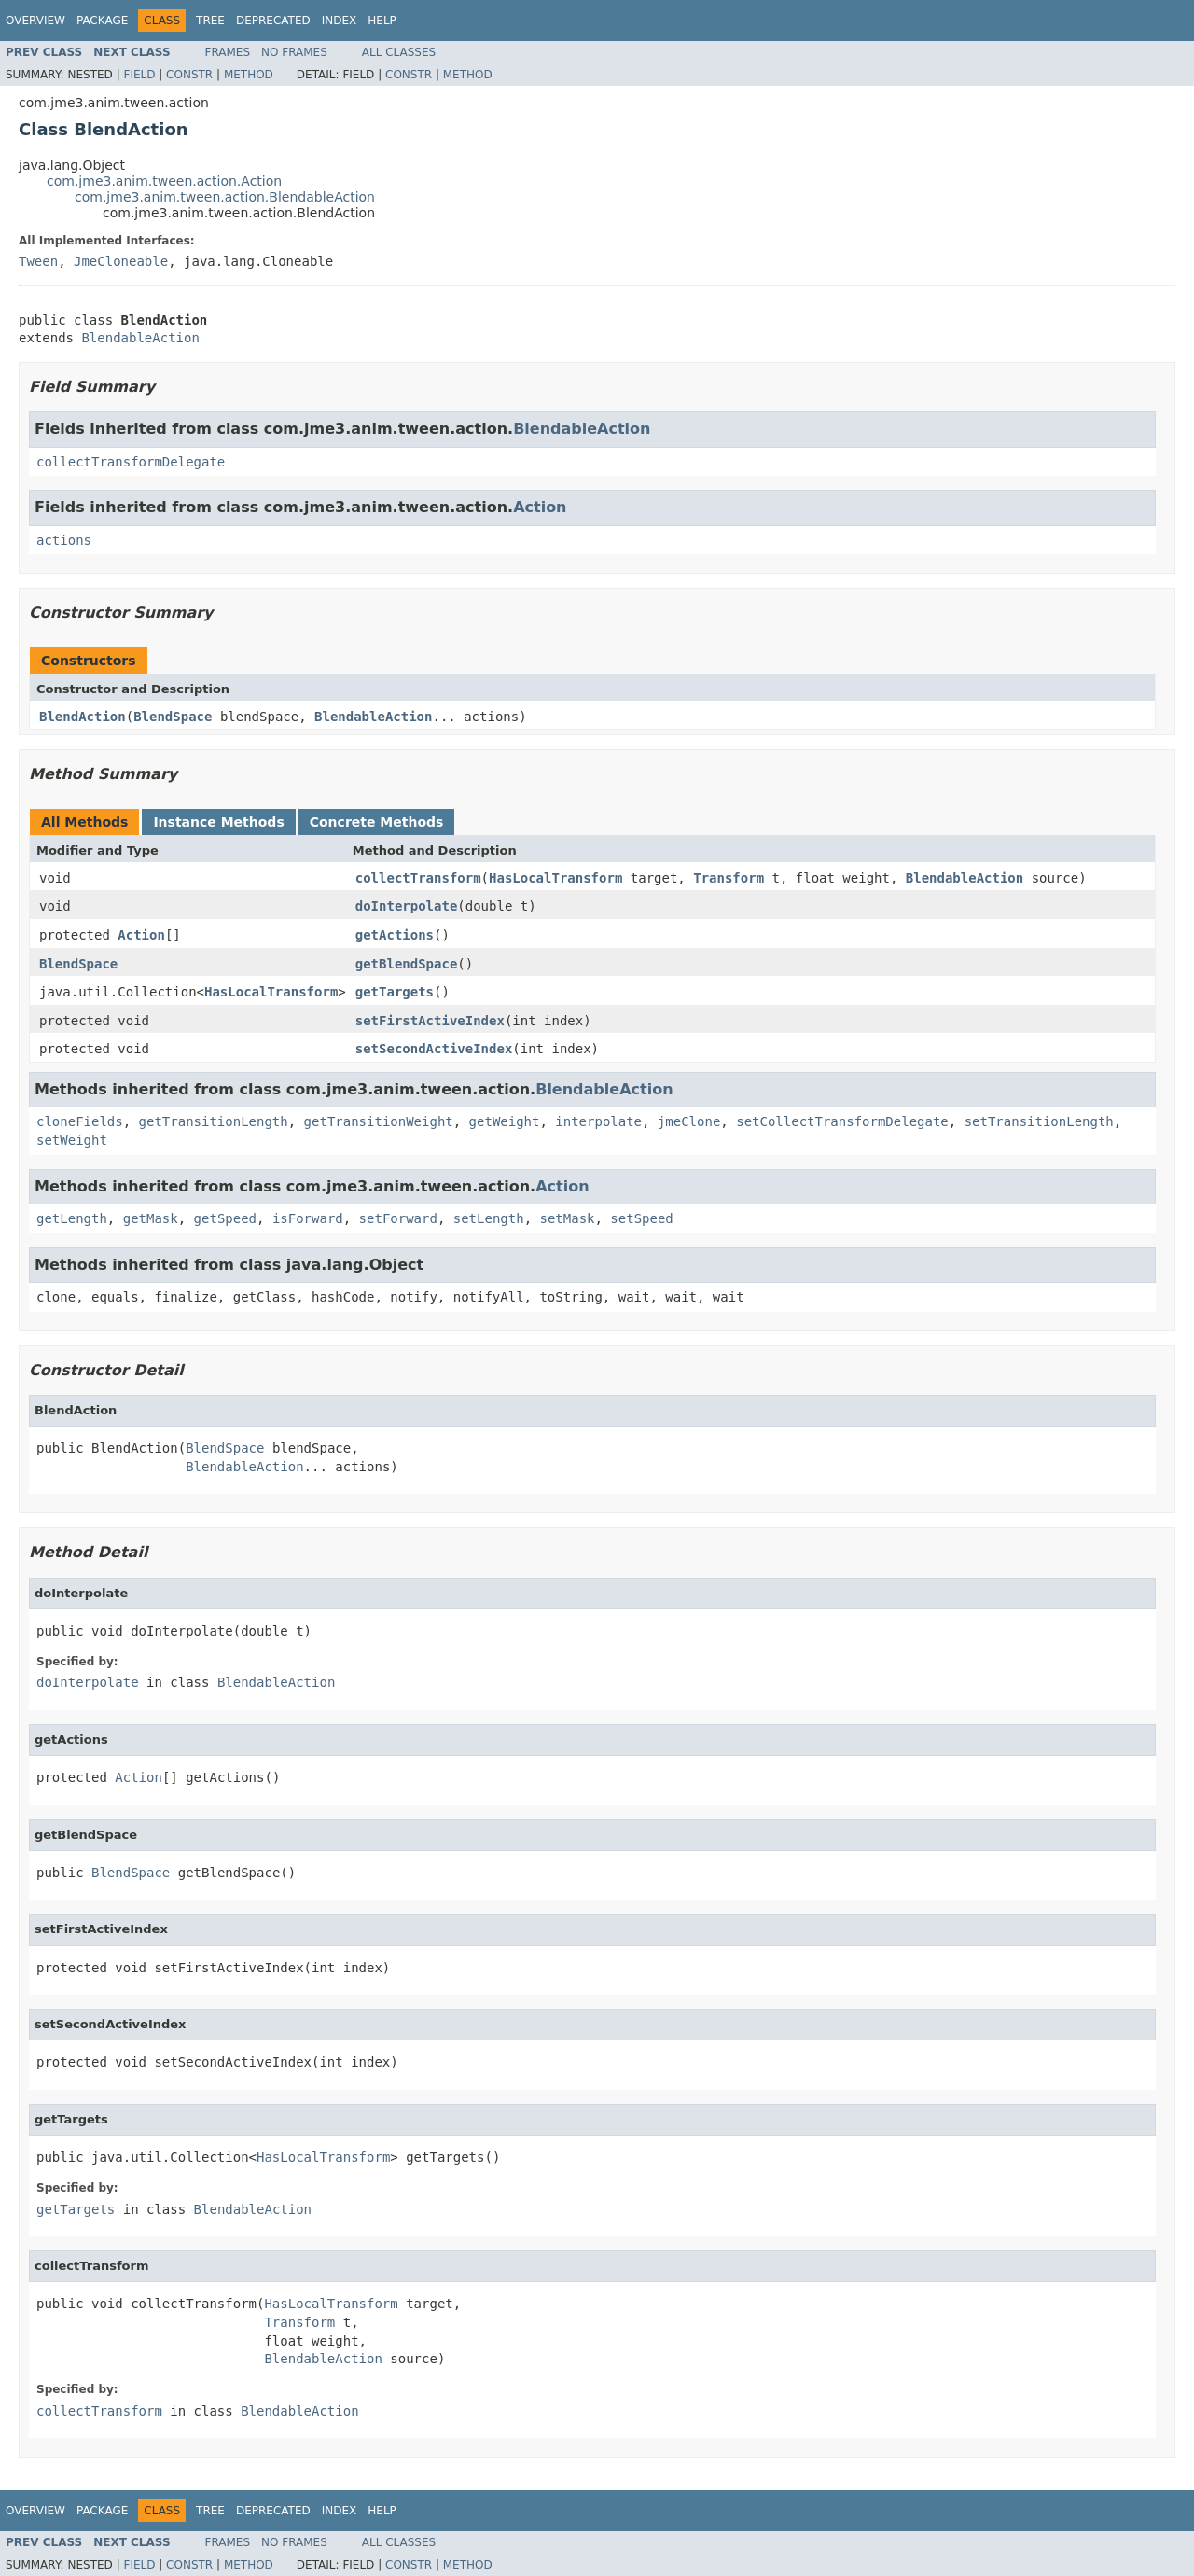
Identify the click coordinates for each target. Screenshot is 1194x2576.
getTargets (394, 991)
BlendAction (82, 716)
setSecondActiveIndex (434, 1048)
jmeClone (689, 1121)
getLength (71, 1218)
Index (339, 20)
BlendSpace (172, 716)
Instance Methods (218, 822)
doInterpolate (406, 905)
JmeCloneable (121, 261)
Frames (228, 52)
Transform (728, 877)
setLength (488, 1218)
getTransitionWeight (378, 1121)
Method (248, 74)
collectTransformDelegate (130, 461)
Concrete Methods (377, 822)
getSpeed (225, 1218)
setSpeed (641, 1218)
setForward (398, 1218)
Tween (38, 261)
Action (539, 507)
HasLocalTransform (555, 877)
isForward (307, 1218)
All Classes (399, 52)
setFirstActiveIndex (430, 1020)
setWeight (71, 1140)
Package (102, 20)
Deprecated (273, 20)
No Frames (294, 52)
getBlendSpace (406, 963)
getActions (394, 934)
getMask (150, 1218)
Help (382, 20)
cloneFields (79, 1121)
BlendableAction (140, 337)
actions (63, 540)
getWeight (504, 1121)
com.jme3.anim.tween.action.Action (164, 181)
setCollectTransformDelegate (842, 1121)
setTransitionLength (1039, 1121)
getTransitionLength (213, 1121)
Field (139, 74)
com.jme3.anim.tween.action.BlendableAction (225, 196)
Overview (35, 20)
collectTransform (418, 877)
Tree (210, 20)
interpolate (598, 1121)
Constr (189, 74)
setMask (566, 1218)
